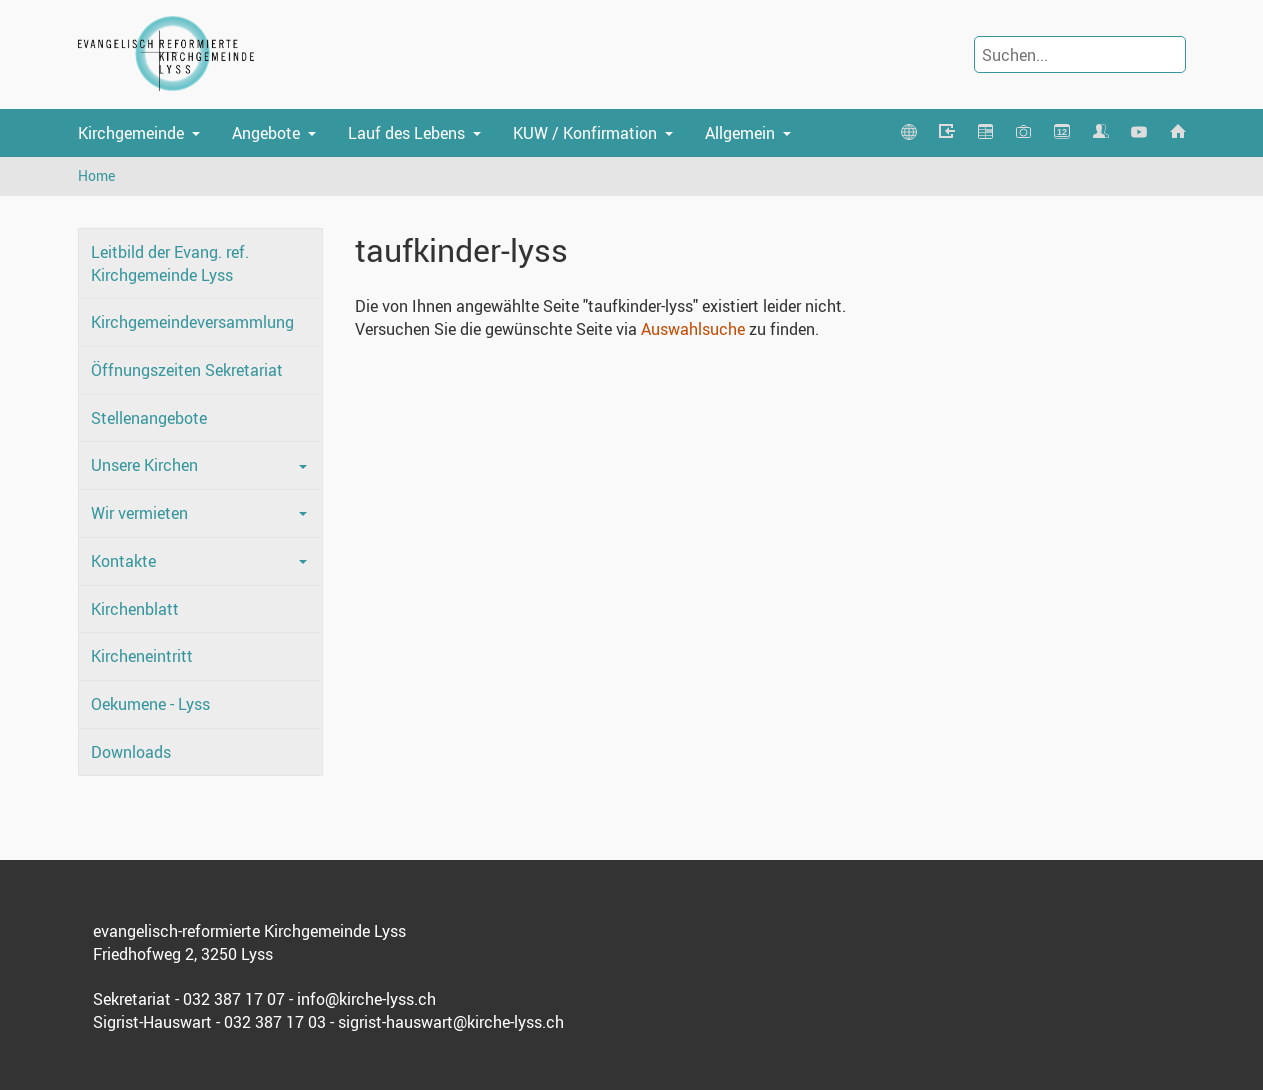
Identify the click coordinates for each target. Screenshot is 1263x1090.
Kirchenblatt (135, 609)
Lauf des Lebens (406, 133)
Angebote (266, 133)
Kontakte (123, 561)
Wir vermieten (139, 513)
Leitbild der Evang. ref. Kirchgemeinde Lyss (170, 263)
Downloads (131, 752)
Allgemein (740, 133)
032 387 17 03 (275, 1022)
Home (96, 175)
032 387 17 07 (234, 999)
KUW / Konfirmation (585, 133)
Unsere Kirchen (144, 465)
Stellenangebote (149, 418)
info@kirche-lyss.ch (366, 999)
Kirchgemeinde (131, 133)
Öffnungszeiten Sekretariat (187, 370)
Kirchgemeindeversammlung (192, 322)
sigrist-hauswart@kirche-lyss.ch (451, 1022)
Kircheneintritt (142, 656)
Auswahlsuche (693, 329)
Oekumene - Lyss (150, 704)
